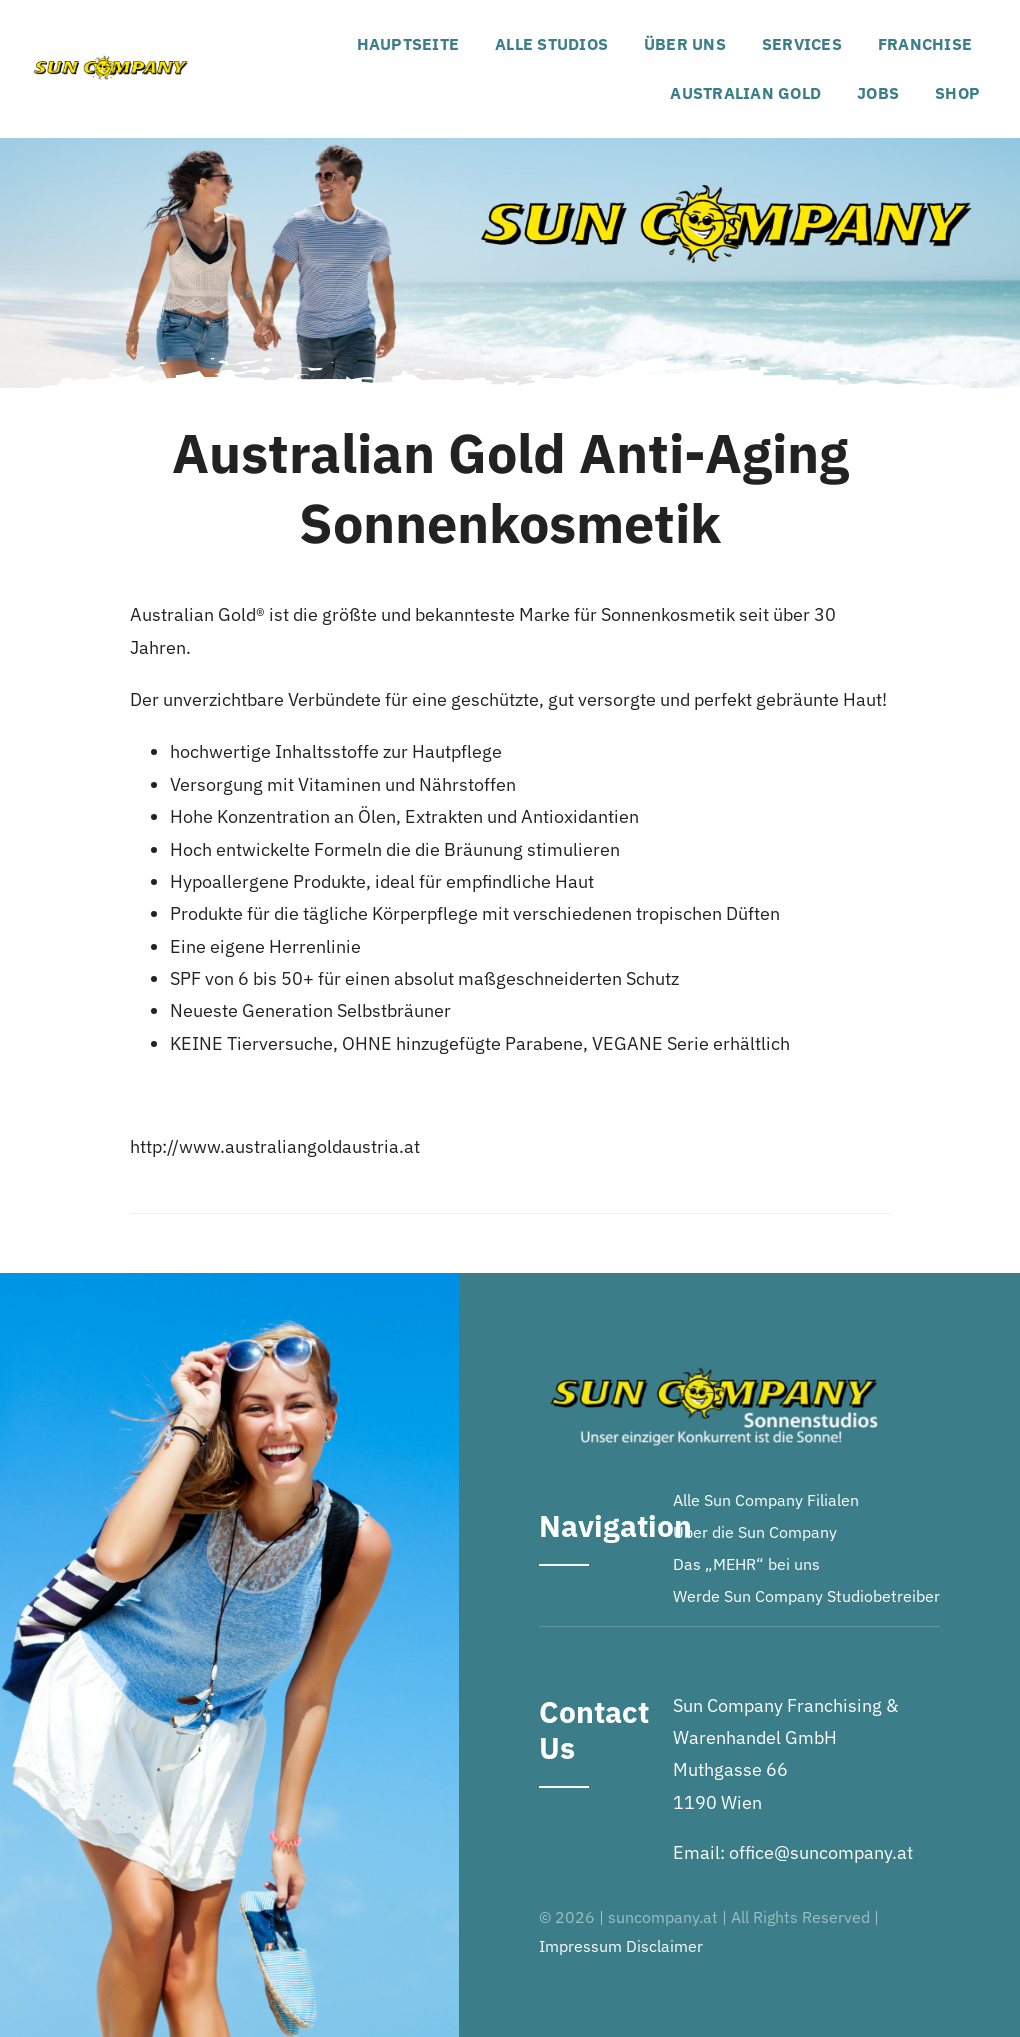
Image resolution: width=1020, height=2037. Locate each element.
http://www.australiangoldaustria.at (275, 1146)
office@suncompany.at (821, 1852)
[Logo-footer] (714, 1361)
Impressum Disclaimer (621, 1946)
